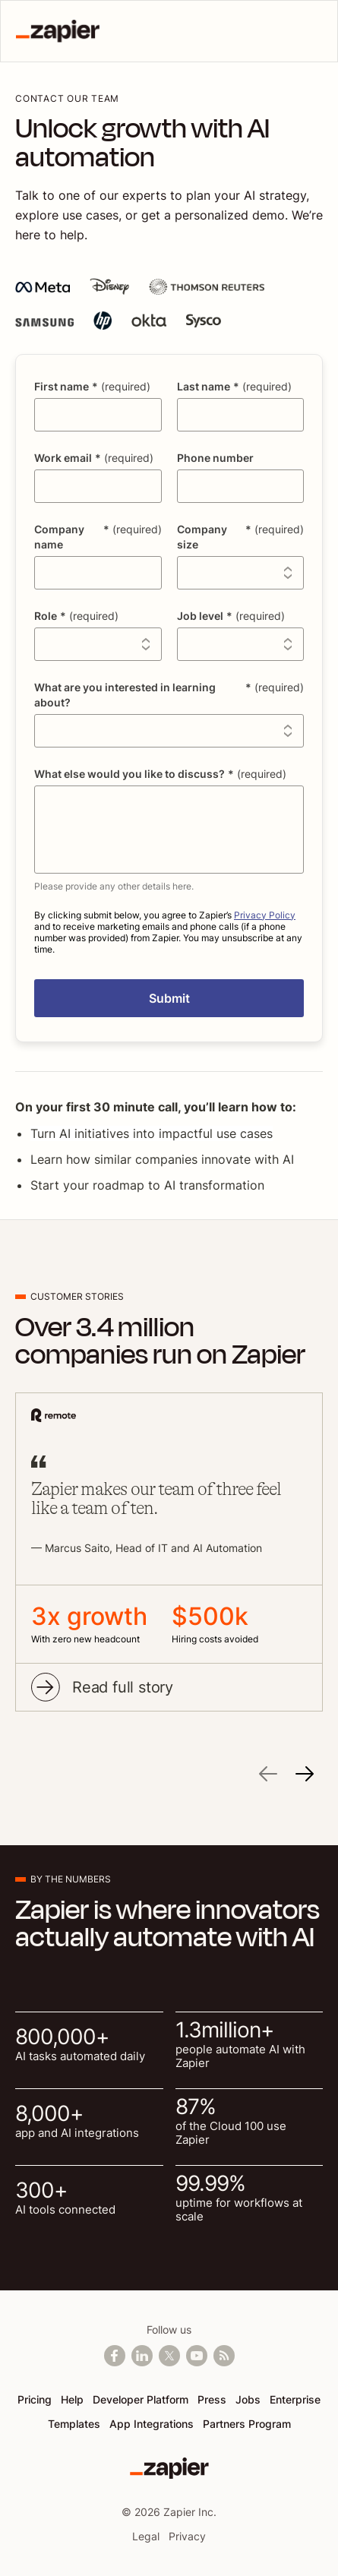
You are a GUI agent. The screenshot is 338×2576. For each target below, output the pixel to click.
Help (72, 2399)
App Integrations (151, 2423)
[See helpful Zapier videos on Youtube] (196, 2355)
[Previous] (268, 1776)
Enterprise (295, 2399)
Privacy (187, 2536)
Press (211, 2399)
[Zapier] (169, 2468)
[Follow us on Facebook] (114, 2355)
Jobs (248, 2399)
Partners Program (247, 2423)
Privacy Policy (264, 915)
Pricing (34, 2399)
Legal (146, 2536)
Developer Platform (140, 2399)
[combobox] (241, 572)
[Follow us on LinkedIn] (142, 2355)
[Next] (304, 1776)
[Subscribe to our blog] (224, 2355)
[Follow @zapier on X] (169, 2355)
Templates (74, 2423)
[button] (169, 998)
